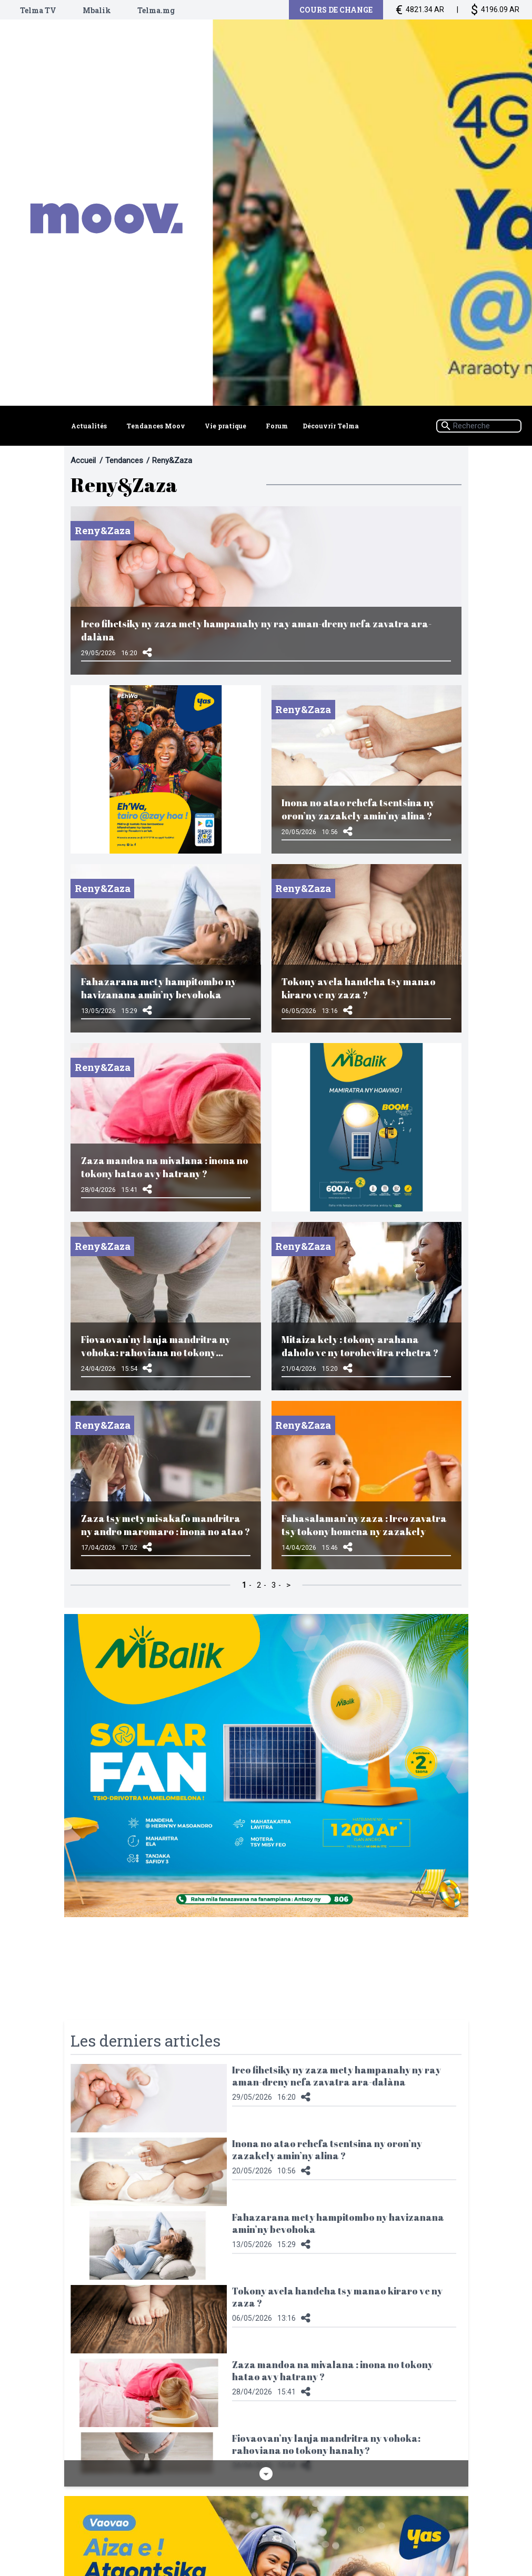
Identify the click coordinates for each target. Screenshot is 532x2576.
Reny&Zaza (172, 460)
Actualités (88, 427)
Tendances (124, 460)
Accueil (83, 460)
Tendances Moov (155, 427)
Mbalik (97, 10)
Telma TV (38, 10)
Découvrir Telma (331, 427)
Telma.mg (156, 10)
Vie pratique (225, 427)
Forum (276, 427)
